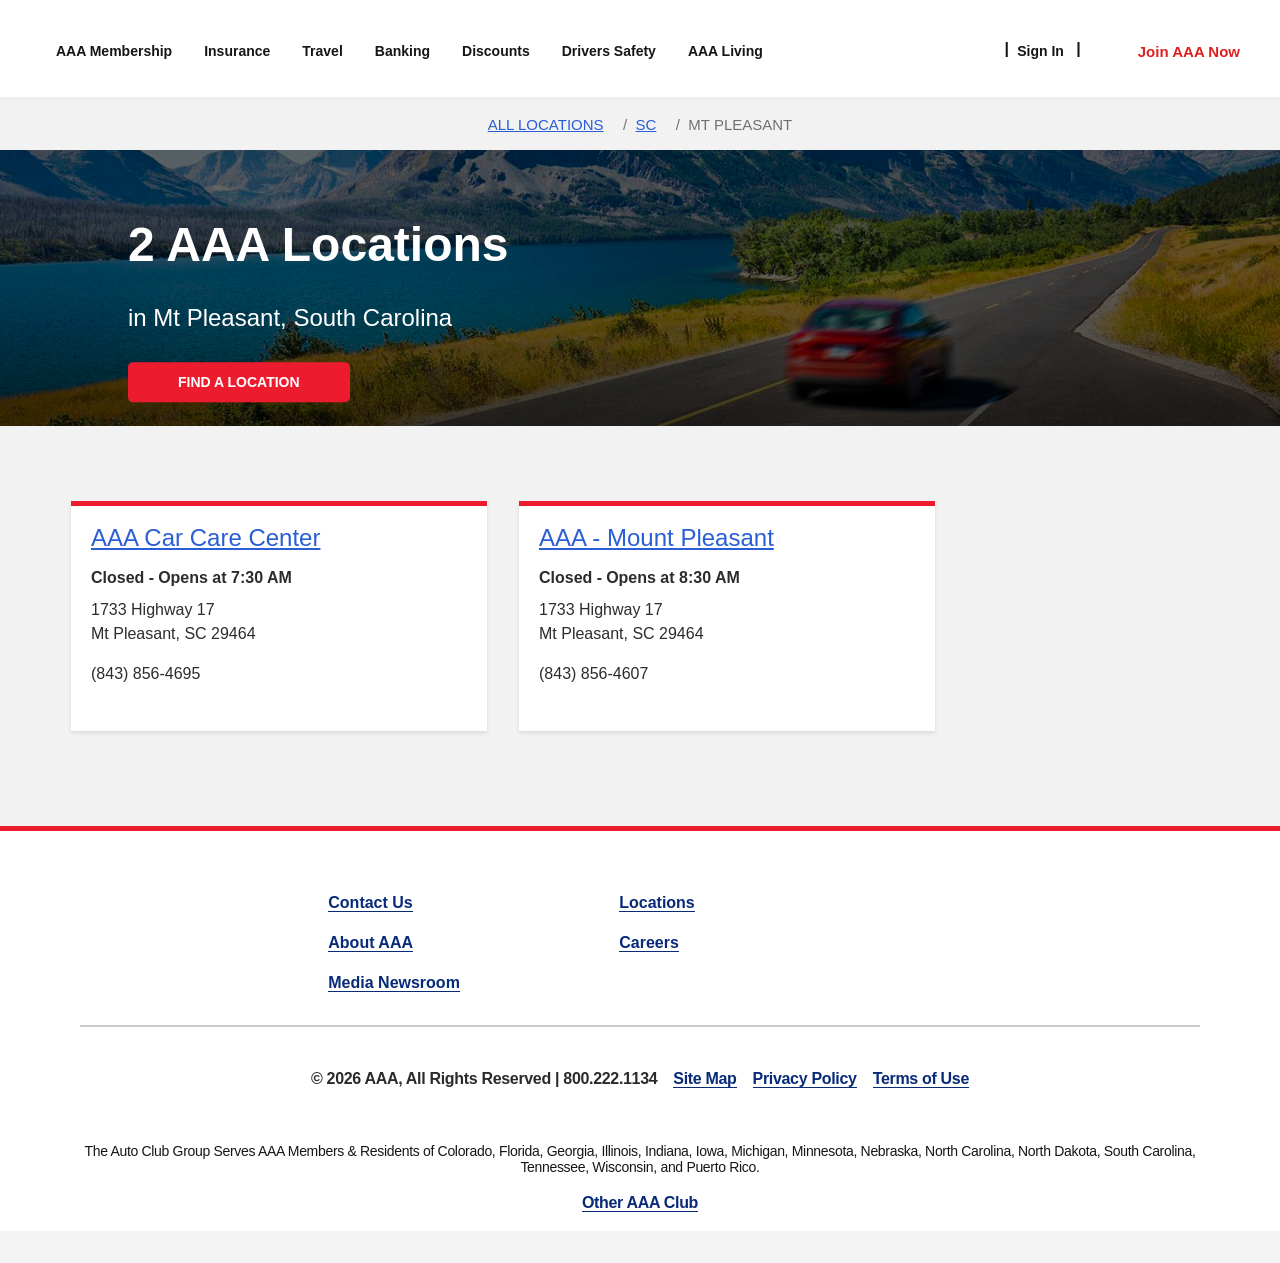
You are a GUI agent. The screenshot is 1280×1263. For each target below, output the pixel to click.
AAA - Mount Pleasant (656, 537)
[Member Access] (1168, 49)
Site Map (704, 1078)
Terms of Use (921, 1078)
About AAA (370, 942)
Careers (649, 942)
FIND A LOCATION (239, 382)
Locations (657, 902)
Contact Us (370, 902)
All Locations (546, 124)
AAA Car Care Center (205, 537)
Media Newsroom (394, 982)
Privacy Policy (805, 1078)
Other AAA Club (640, 1202)
